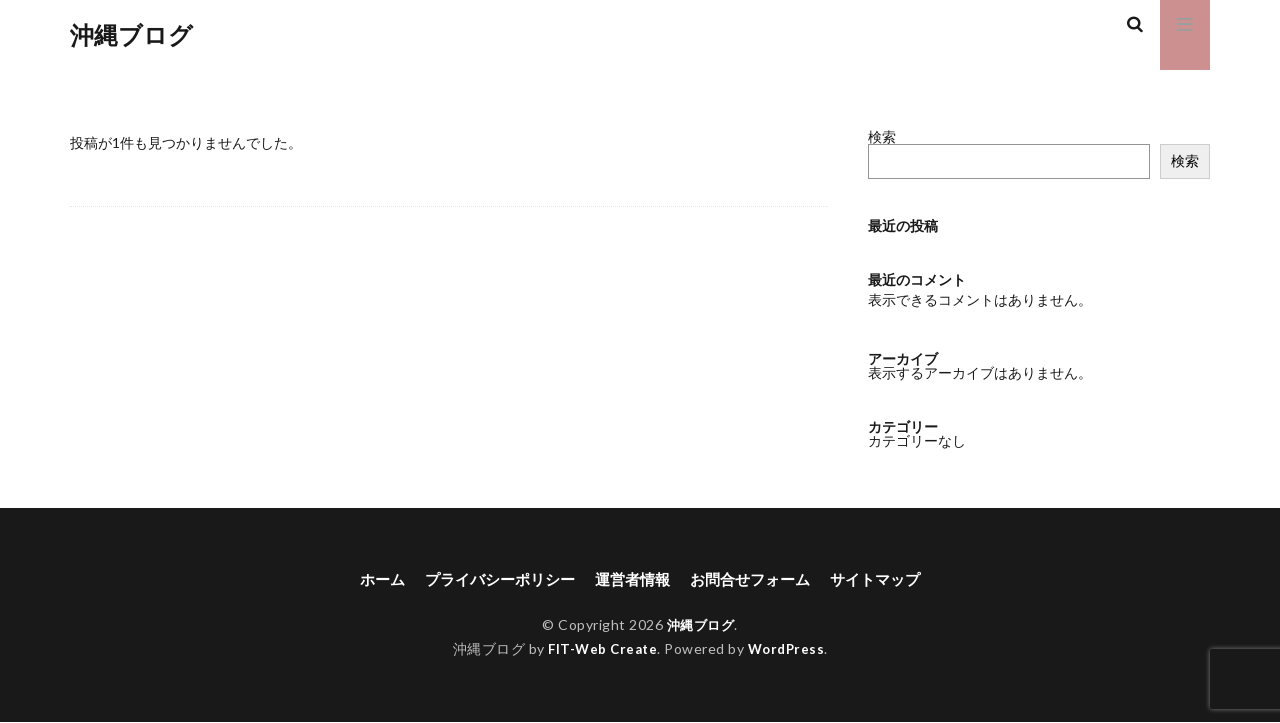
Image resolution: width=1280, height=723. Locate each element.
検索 (882, 136)
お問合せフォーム (756, 579)
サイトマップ (888, 579)
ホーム (368, 579)
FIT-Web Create (600, 650)
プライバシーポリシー (492, 579)
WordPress (789, 650)
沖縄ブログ (131, 35)
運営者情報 (632, 579)
